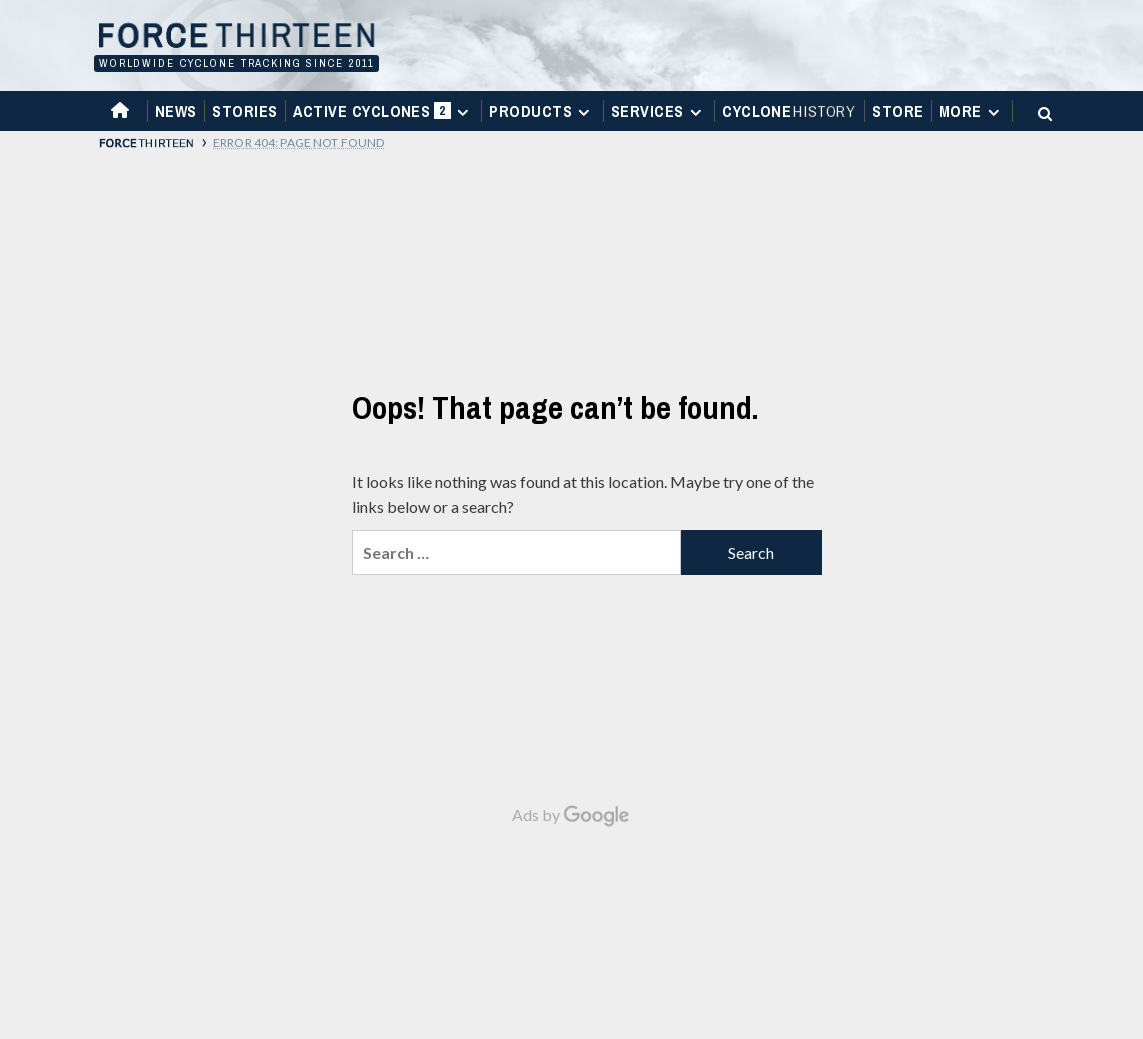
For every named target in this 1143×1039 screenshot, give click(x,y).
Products (542, 111)
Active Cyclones (383, 115)
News (176, 111)
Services (659, 111)
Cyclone (789, 111)
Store (897, 111)
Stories (244, 111)
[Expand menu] (462, 112)
